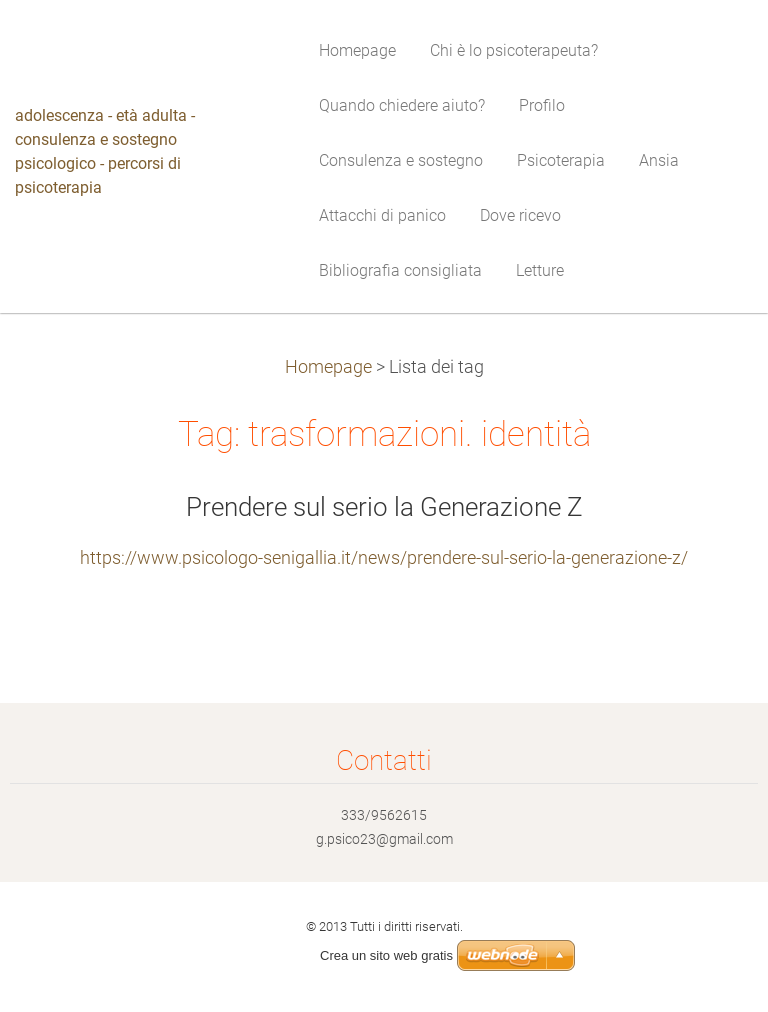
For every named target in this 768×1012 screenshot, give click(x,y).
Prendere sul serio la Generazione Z (384, 507)
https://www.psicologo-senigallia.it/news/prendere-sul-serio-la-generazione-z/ (384, 558)
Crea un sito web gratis (386, 955)
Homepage (328, 367)
